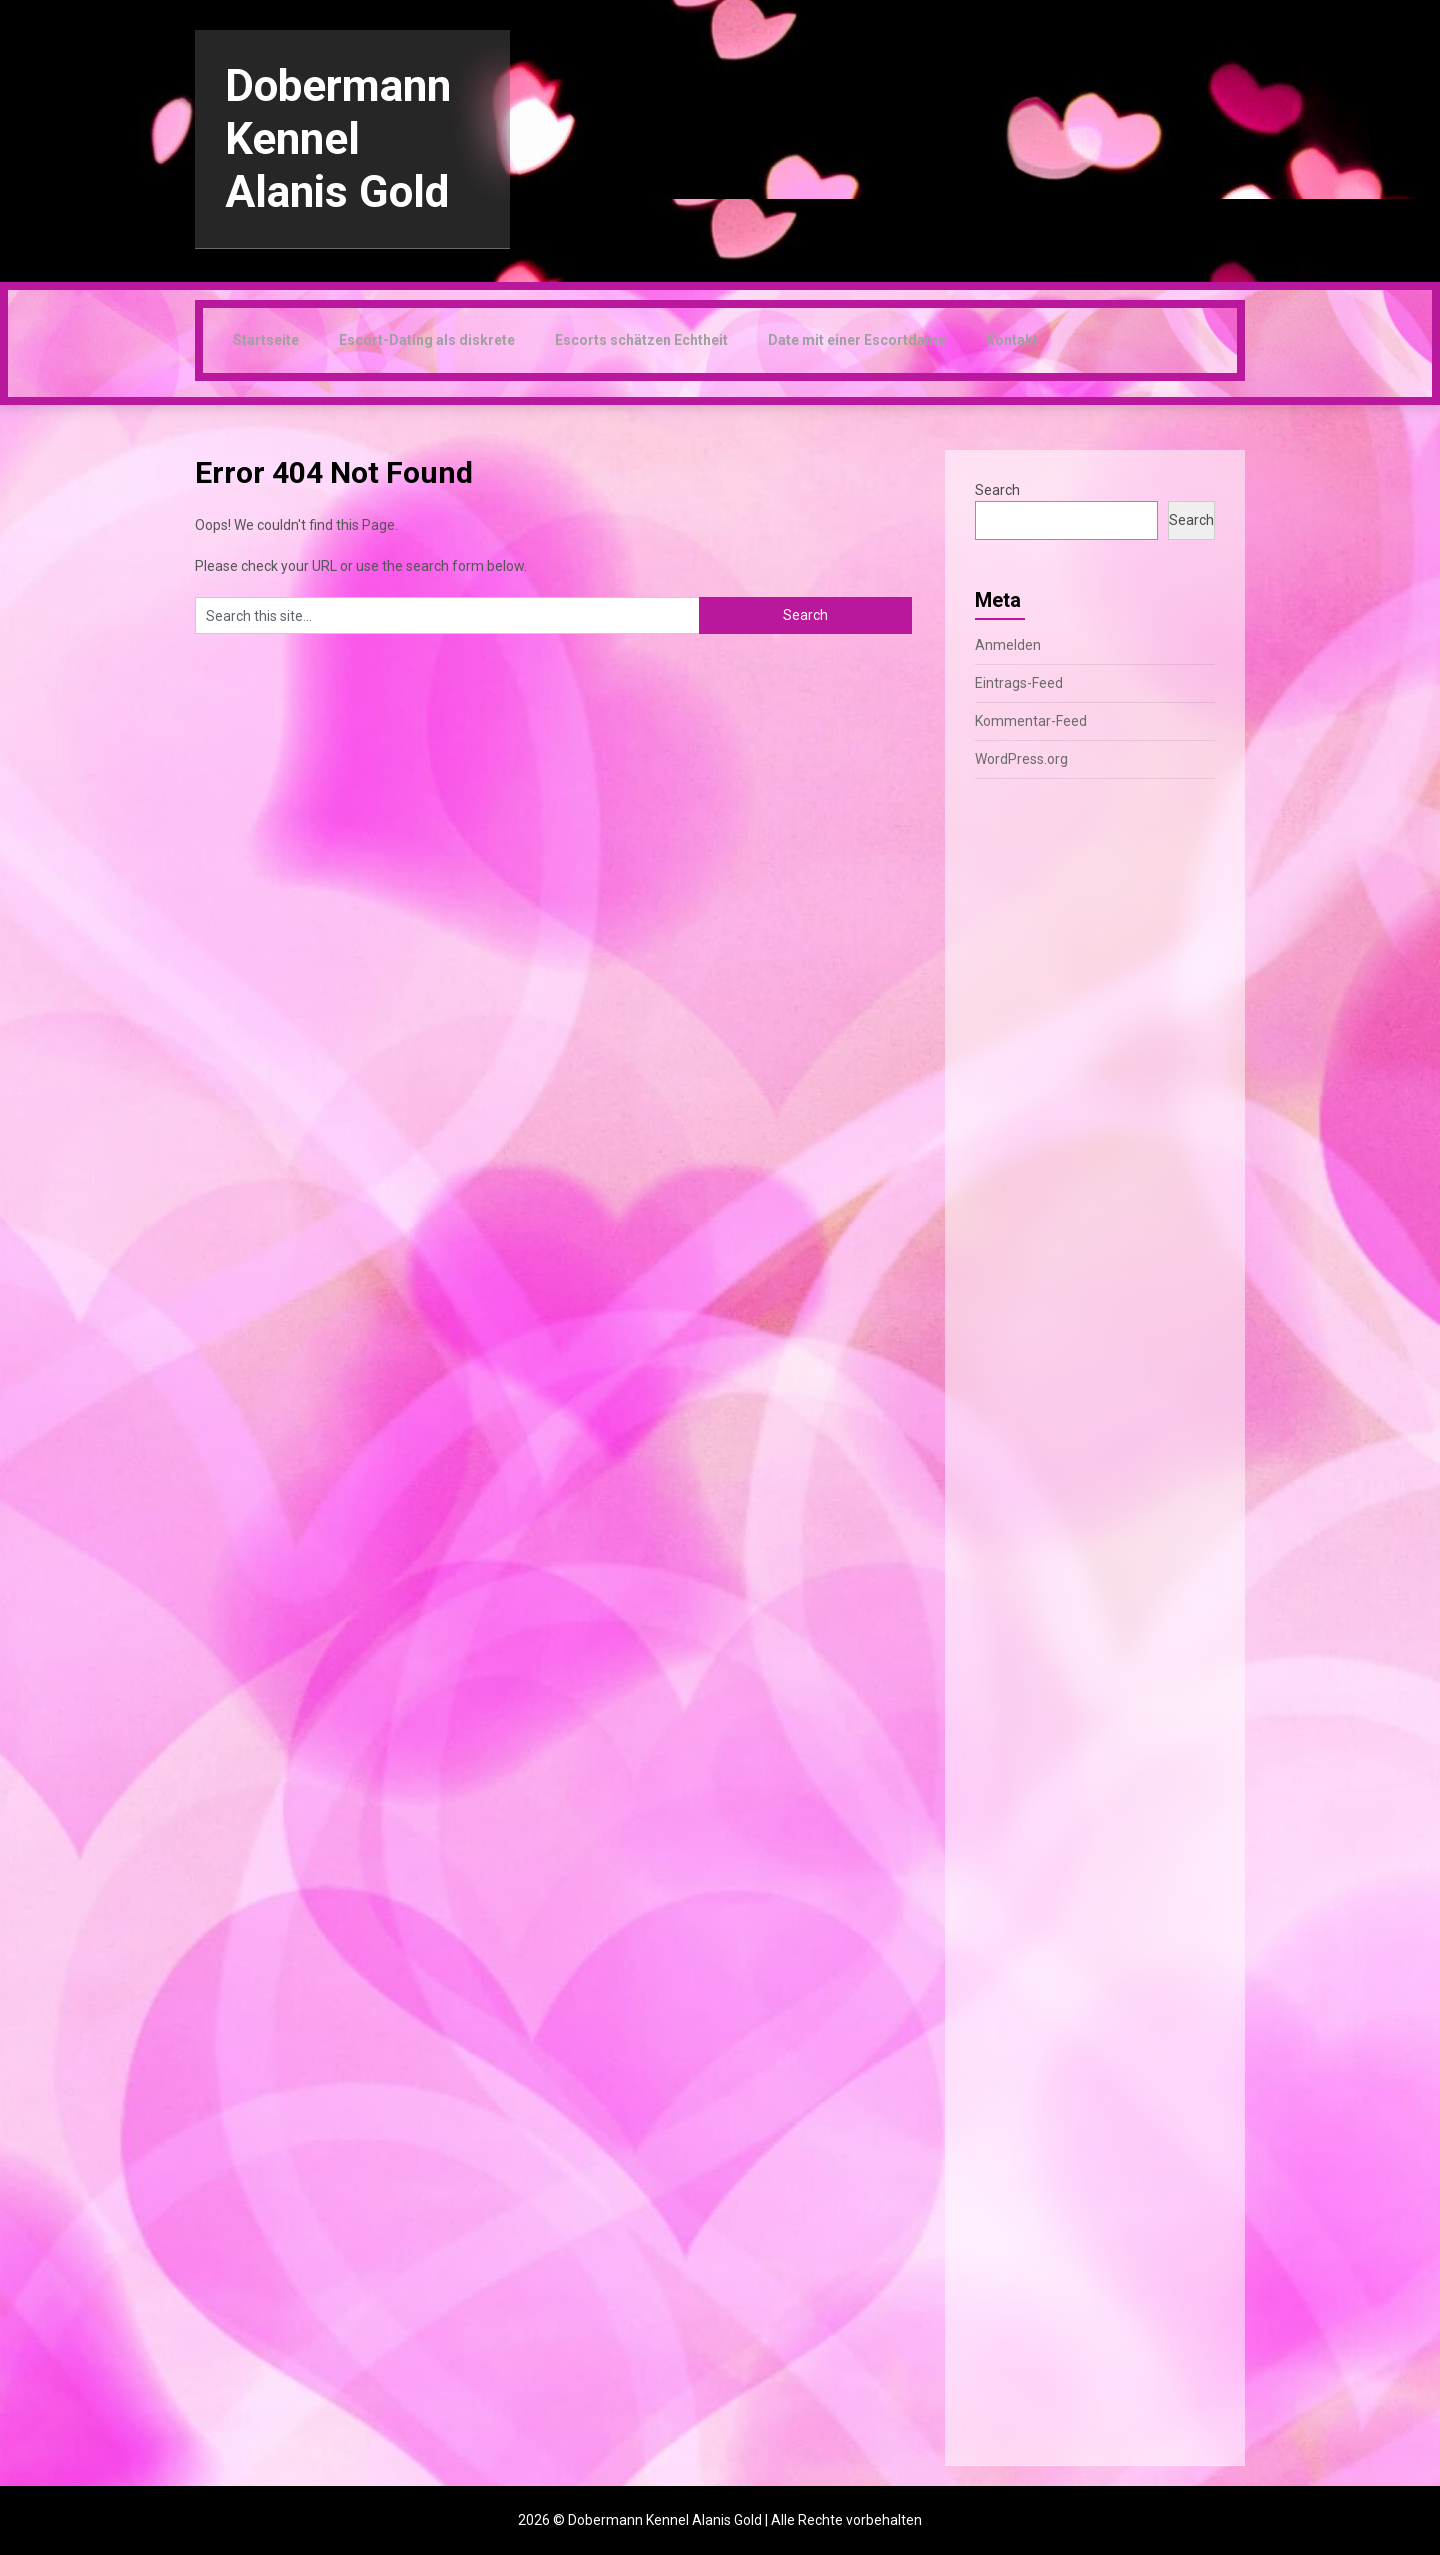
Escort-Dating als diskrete (427, 340)
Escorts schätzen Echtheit (641, 340)
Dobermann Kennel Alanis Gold (338, 139)
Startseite (266, 340)
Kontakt (1012, 340)
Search (997, 490)
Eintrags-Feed (1019, 683)
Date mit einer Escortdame (857, 340)
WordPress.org (1021, 759)
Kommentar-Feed (1031, 721)
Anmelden (1008, 645)
